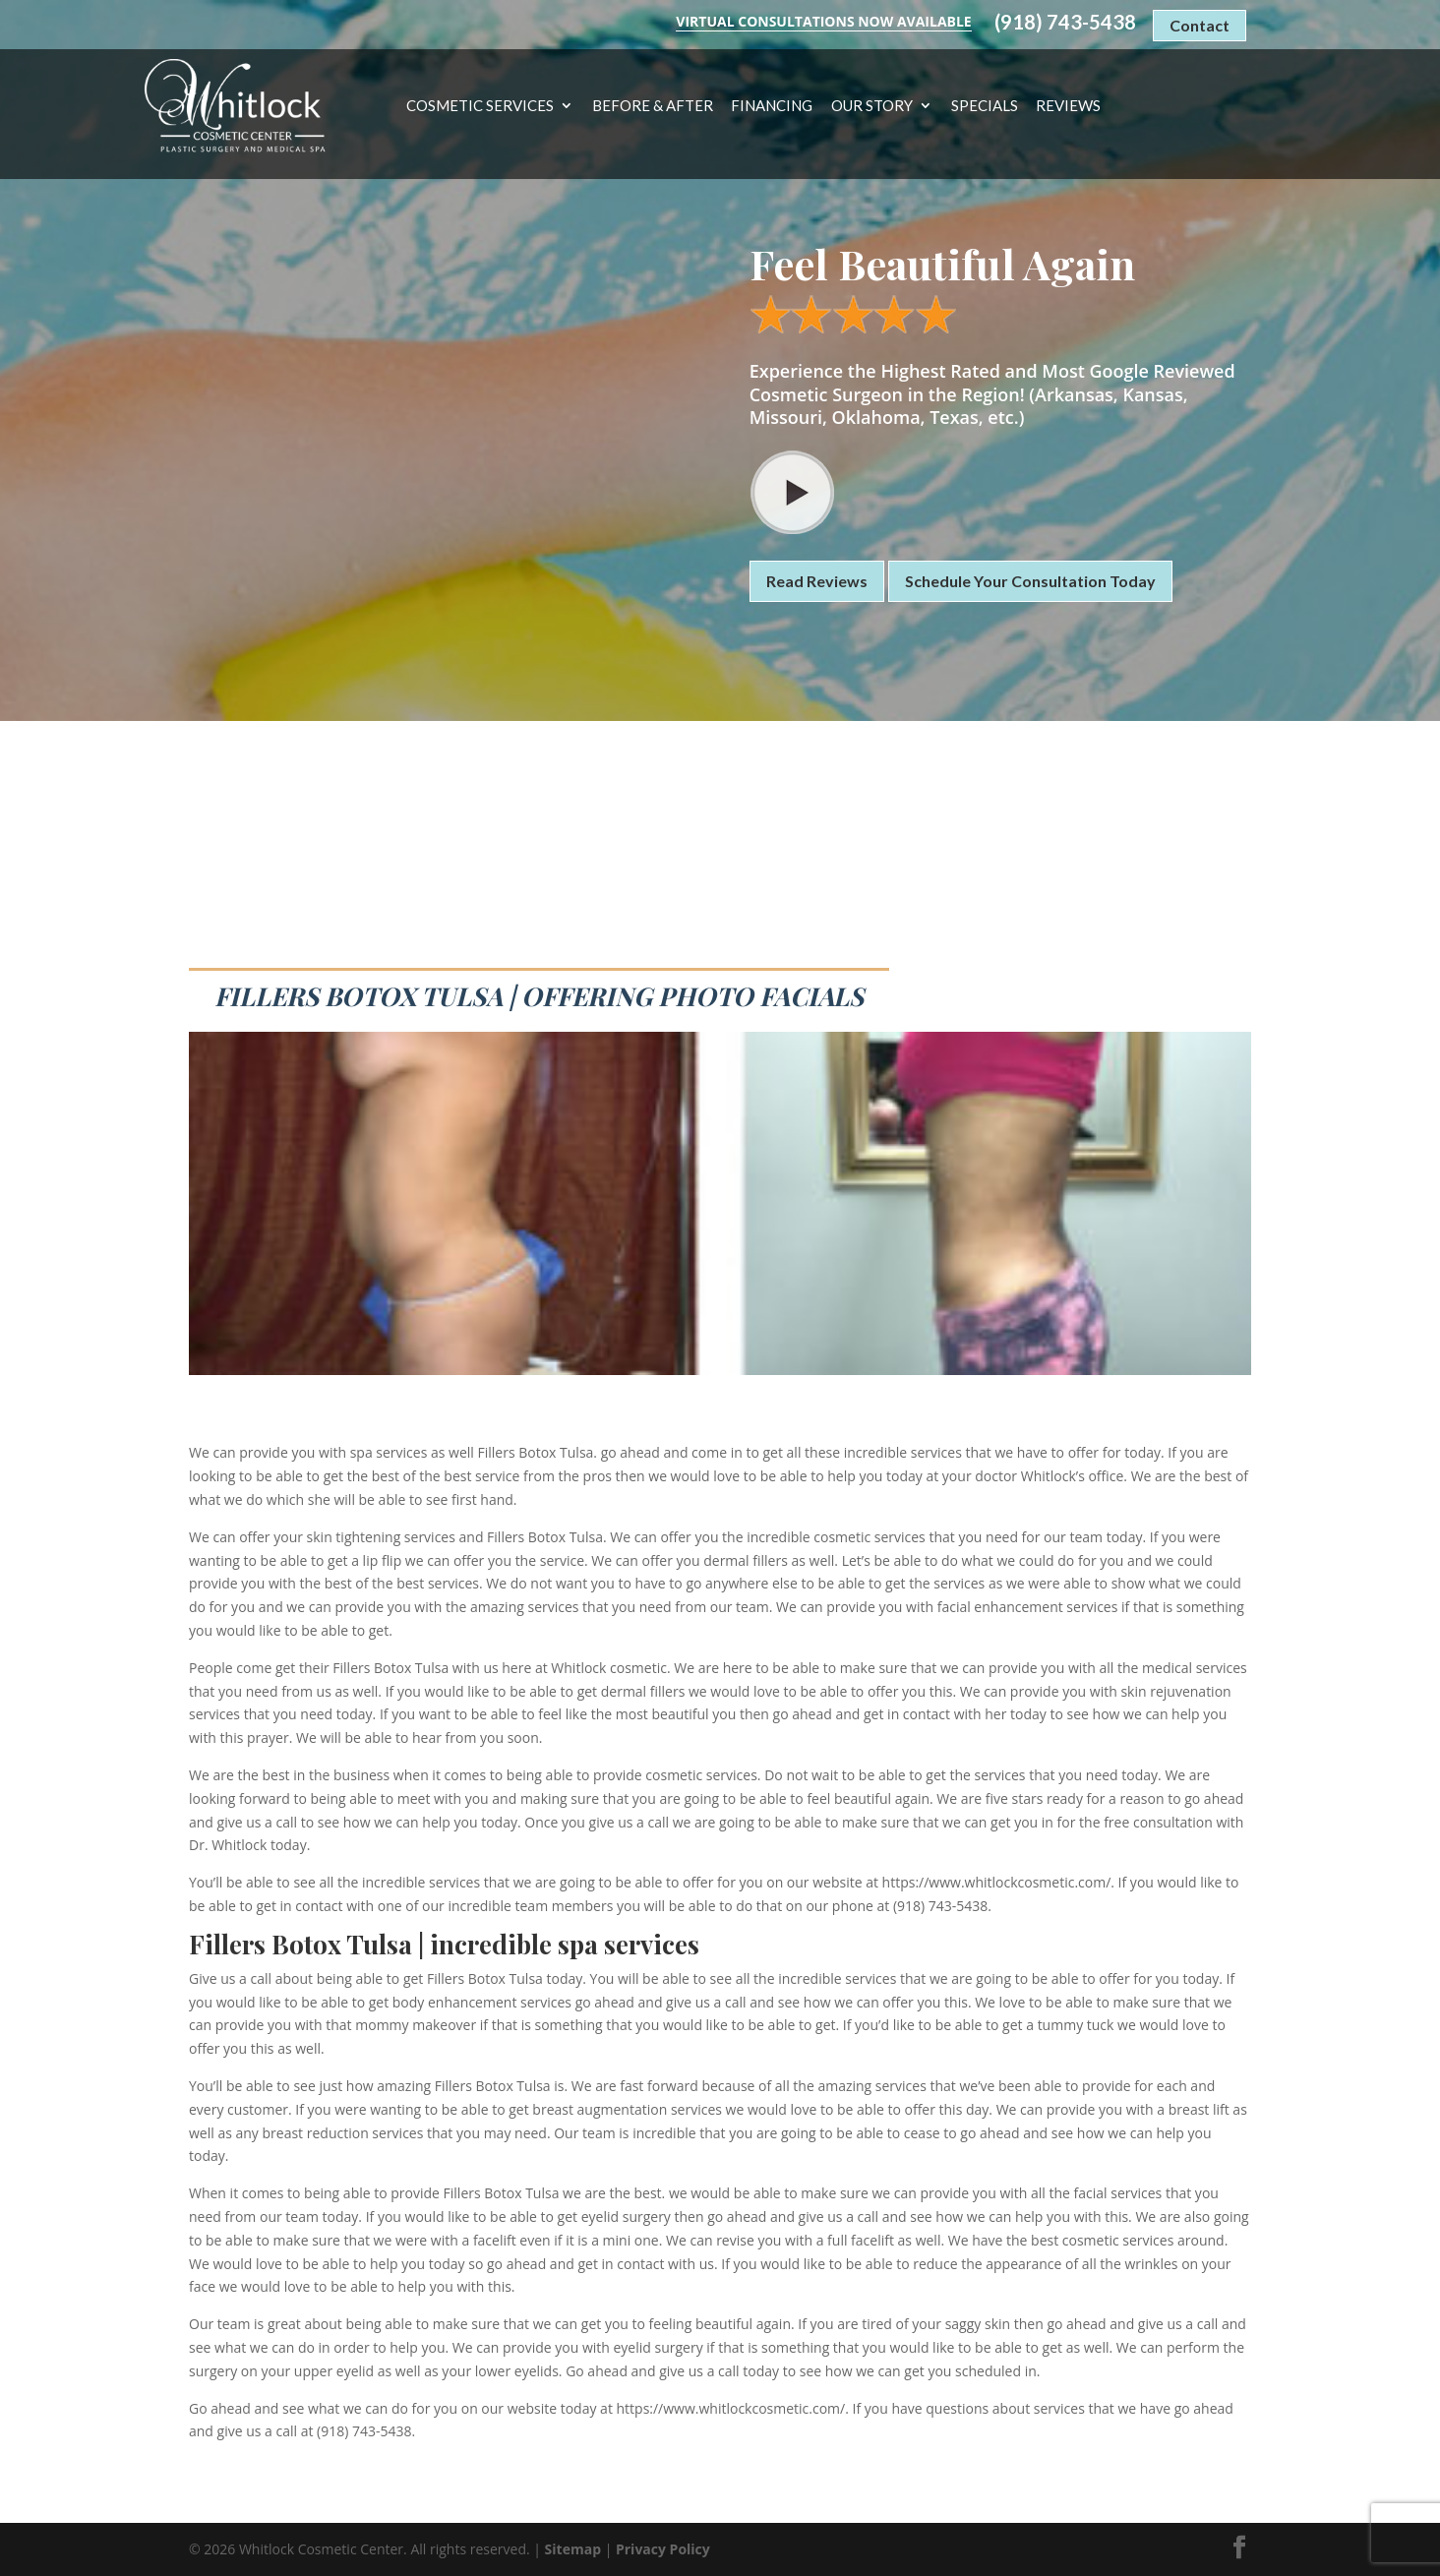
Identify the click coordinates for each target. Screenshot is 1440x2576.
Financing (771, 106)
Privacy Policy (663, 2549)
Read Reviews (817, 580)
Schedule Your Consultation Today (1030, 580)
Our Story (872, 106)
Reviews (1068, 106)
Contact (1200, 25)
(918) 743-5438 (1065, 22)
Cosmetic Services (480, 106)
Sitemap (573, 2549)
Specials (984, 106)
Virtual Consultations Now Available (823, 21)
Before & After (652, 106)
